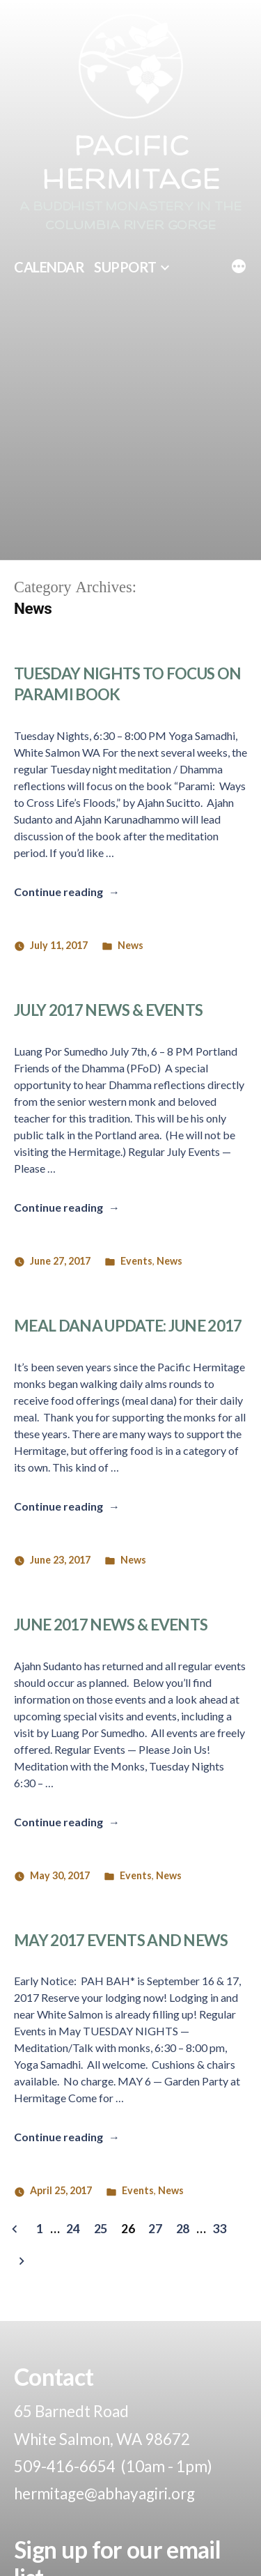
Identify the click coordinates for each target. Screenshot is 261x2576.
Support (125, 267)
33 (219, 2228)
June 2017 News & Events (110, 1624)
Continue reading (67, 891)
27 (154, 2228)
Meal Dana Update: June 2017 (128, 1325)
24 (72, 2228)
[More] (238, 267)
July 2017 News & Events (108, 1010)
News (130, 945)
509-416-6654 (65, 2466)
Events (136, 1261)
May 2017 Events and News (121, 1940)
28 (182, 2228)
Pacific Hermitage (130, 164)
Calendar (49, 267)
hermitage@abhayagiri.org (104, 2493)
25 (100, 2228)
